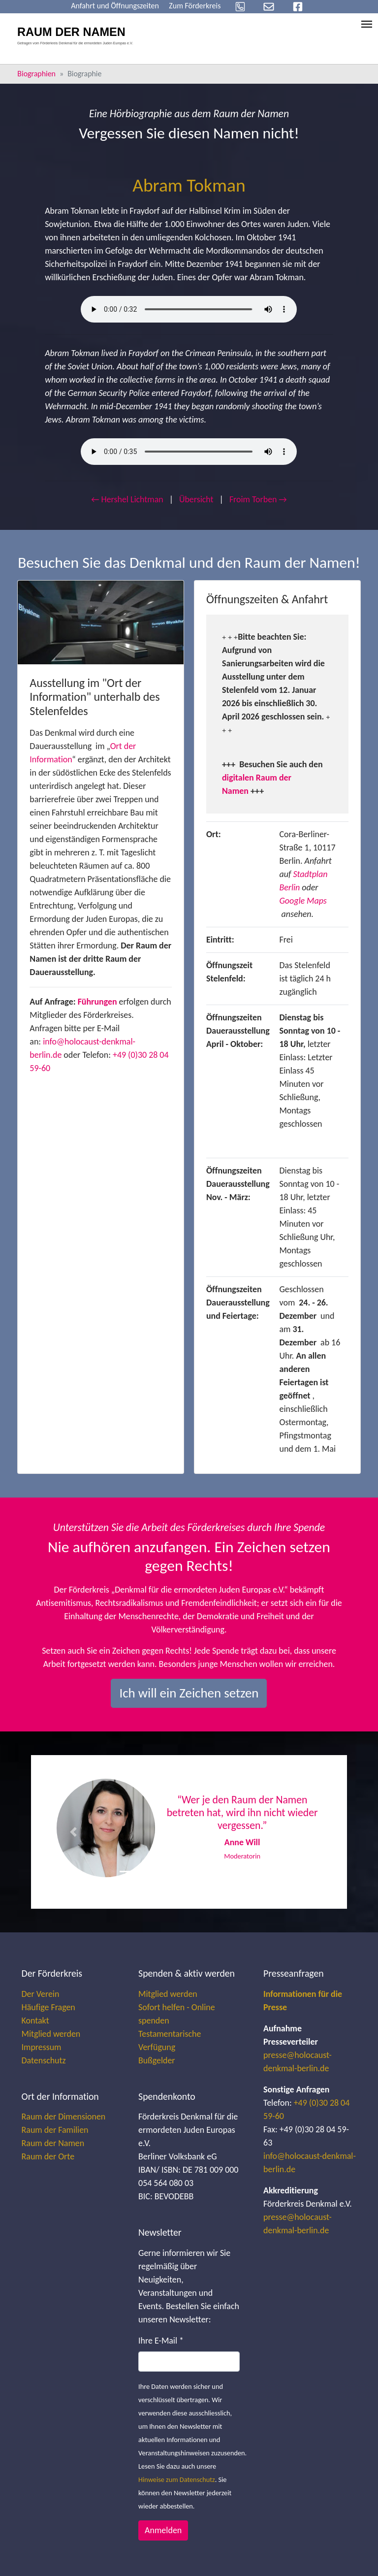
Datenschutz (44, 2060)
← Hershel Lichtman (127, 499)
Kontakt (35, 2020)
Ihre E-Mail (161, 2340)
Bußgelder (156, 2060)
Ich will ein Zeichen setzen (188, 1693)
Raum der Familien (55, 2129)
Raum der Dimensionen (64, 2116)
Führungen (97, 1001)
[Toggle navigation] (366, 24)
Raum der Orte (48, 2156)
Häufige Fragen (48, 2007)
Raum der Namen (53, 2143)
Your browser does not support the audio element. (189, 309)
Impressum (42, 2047)
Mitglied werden (51, 2033)
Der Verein (41, 1994)
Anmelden (163, 2530)
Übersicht (196, 499)
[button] (73, 1832)
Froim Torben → (258, 499)
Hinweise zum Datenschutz (176, 2479)
